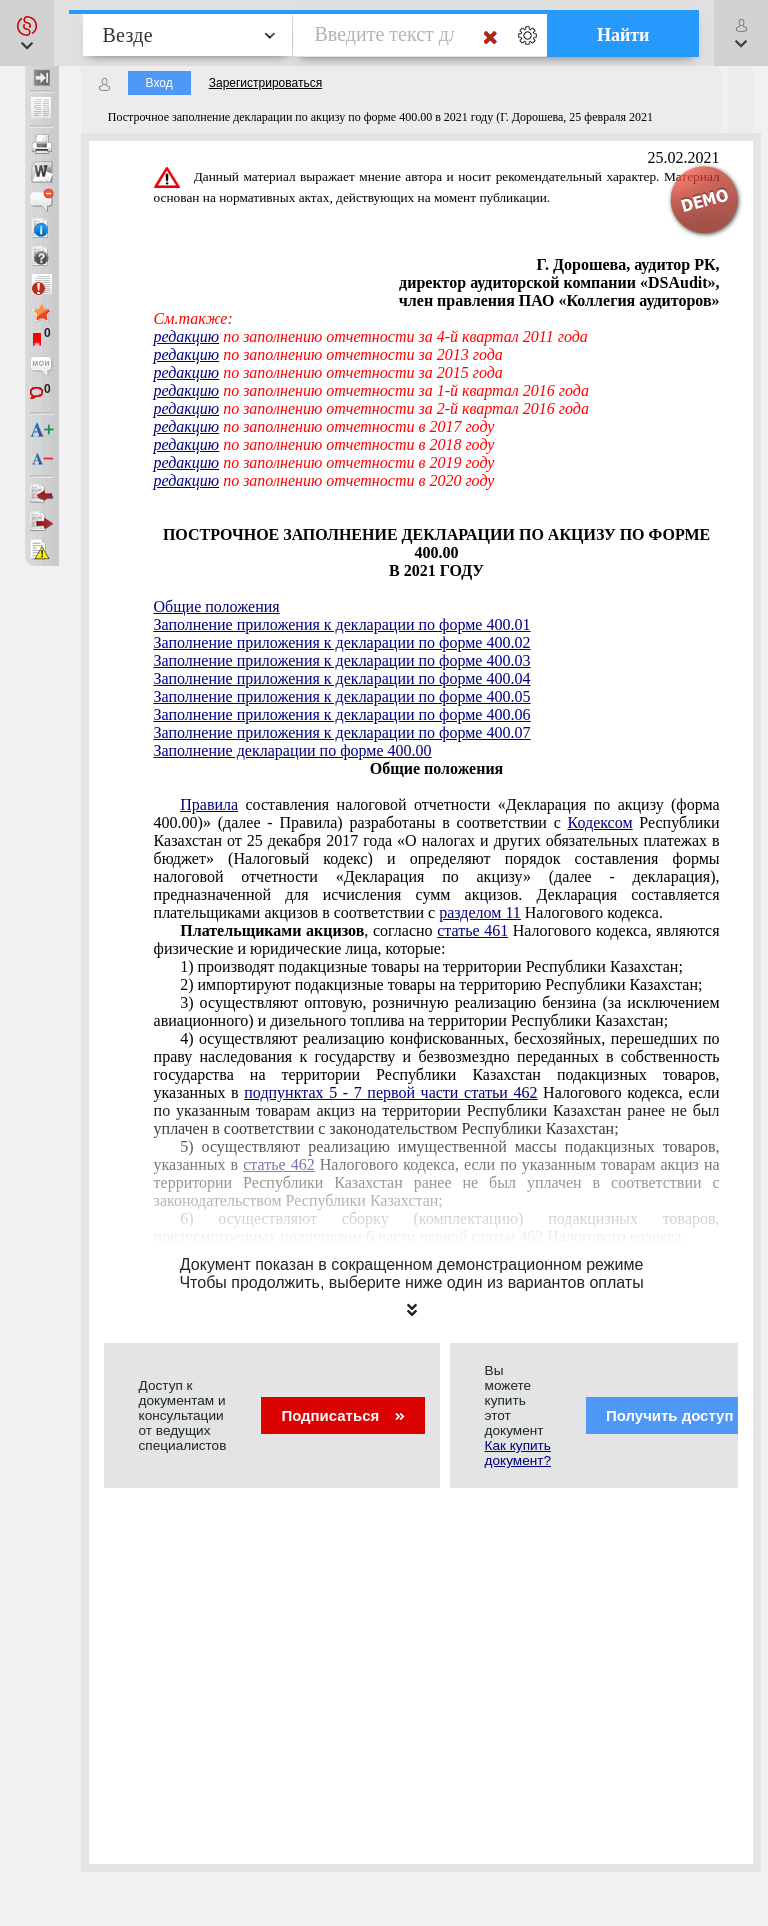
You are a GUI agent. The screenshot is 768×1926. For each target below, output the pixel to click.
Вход (159, 83)
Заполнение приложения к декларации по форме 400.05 (342, 696)
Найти (623, 35)
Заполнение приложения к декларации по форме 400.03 (342, 660)
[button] (27, 33)
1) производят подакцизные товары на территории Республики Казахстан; (431, 966)
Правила (209, 804)
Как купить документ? (518, 1453)
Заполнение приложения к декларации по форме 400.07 (342, 732)
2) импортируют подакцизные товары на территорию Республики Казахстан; (441, 984)
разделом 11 (480, 912)
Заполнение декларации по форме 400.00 (293, 750)
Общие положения (217, 606)
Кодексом (600, 822)
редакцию (187, 336)
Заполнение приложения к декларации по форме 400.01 (342, 624)
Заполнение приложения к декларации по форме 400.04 (342, 678)
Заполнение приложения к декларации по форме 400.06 (342, 714)
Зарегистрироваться (265, 83)
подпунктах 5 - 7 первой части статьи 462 (390, 1092)
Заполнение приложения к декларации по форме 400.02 (342, 642)
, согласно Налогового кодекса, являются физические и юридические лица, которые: (437, 939)
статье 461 (472, 930)
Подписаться (342, 1415)
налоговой (437, 858)
